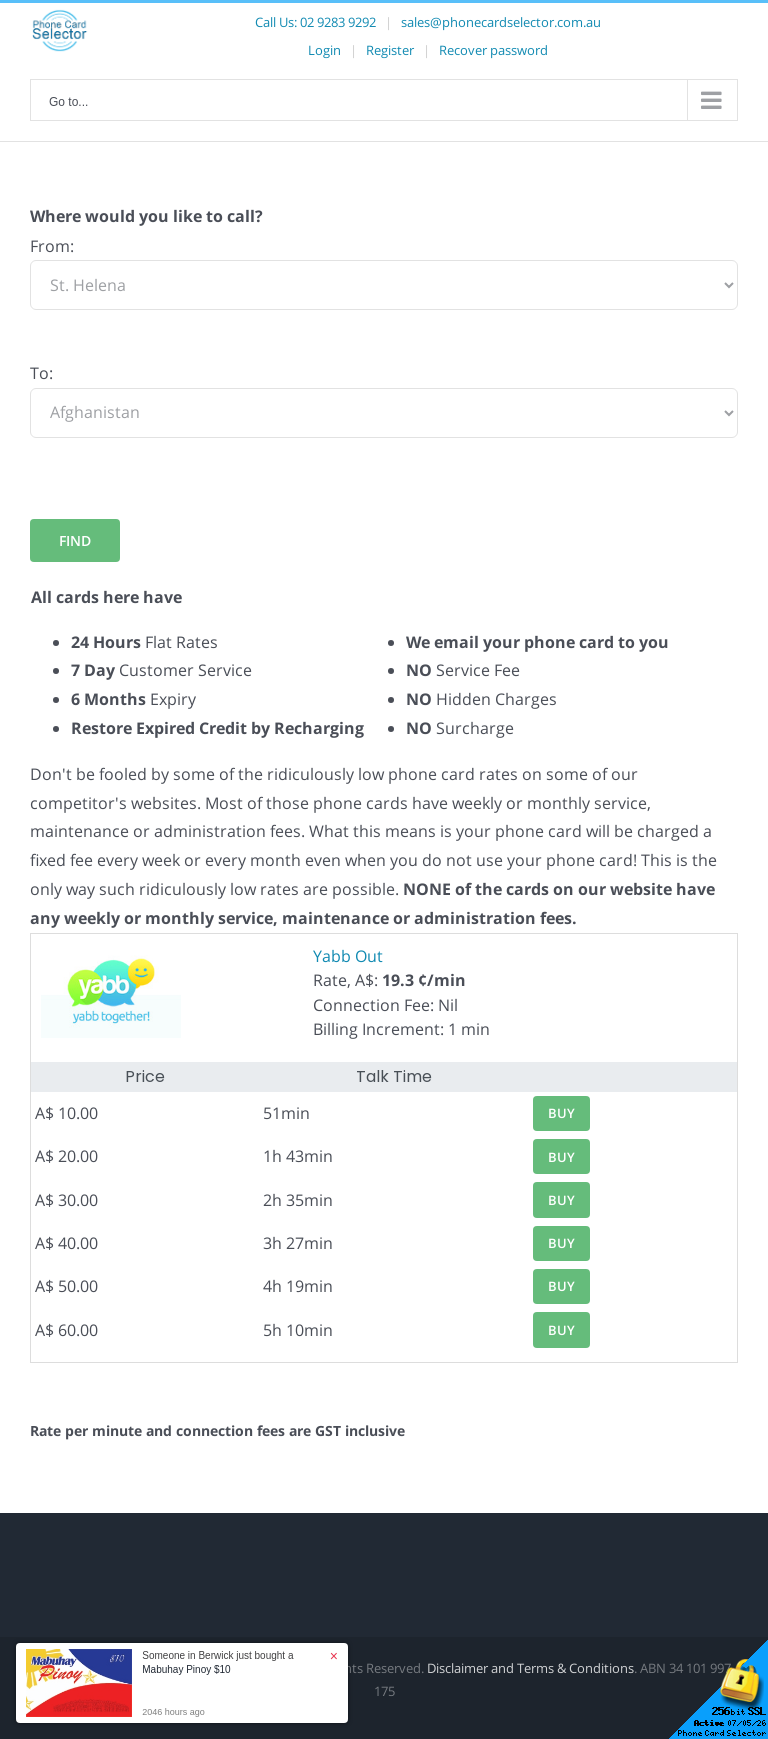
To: (41, 373)
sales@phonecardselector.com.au (501, 22)
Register (390, 50)
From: (52, 246)
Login (324, 50)
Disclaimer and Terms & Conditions (530, 1668)
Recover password (493, 50)
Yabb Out (348, 956)
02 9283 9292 (338, 22)
